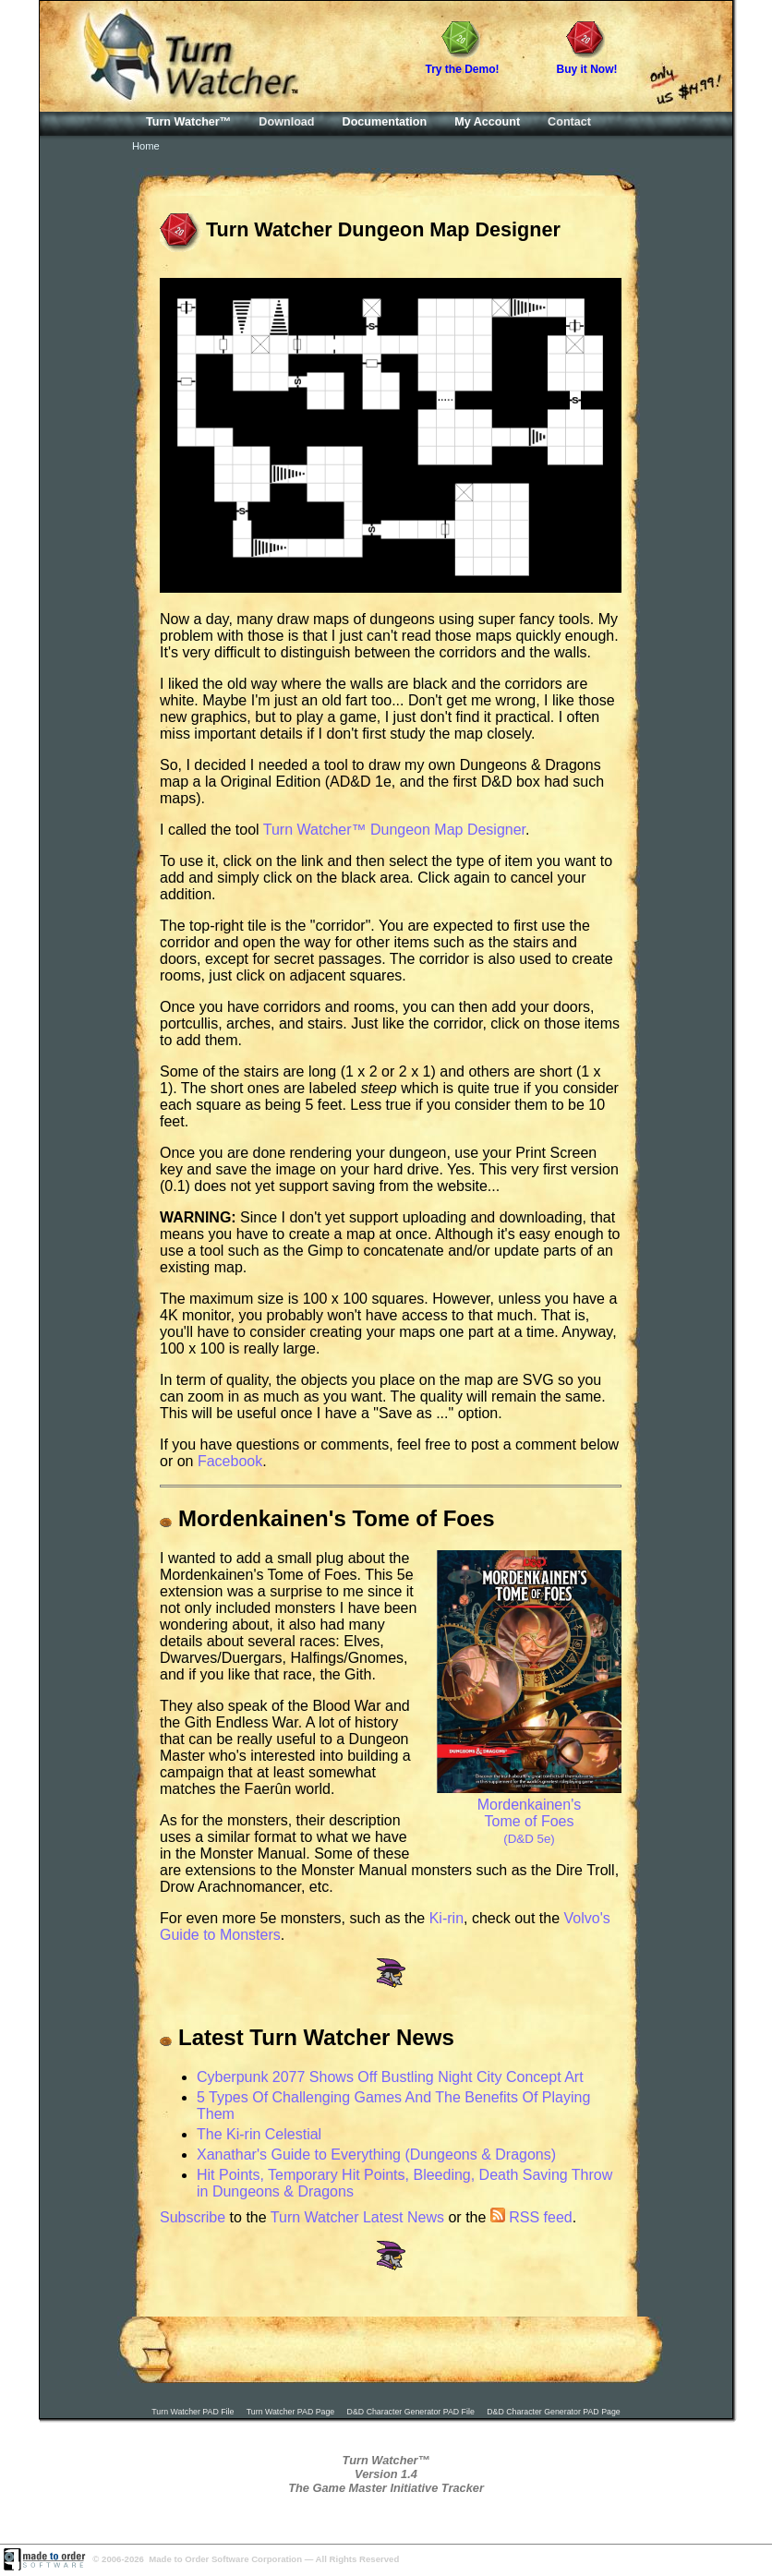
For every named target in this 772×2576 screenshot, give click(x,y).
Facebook (230, 1461)
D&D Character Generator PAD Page (554, 2411)
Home (146, 145)
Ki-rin (446, 1918)
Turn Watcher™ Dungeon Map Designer (394, 829)
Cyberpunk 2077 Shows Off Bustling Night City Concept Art (390, 2077)
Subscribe (192, 2217)
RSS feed (531, 2217)
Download (286, 121)
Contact (569, 121)
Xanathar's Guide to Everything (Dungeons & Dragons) (376, 2154)
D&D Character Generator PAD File (411, 2411)
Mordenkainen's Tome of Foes (529, 1813)
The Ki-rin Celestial (259, 2134)
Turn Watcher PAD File (192, 2411)
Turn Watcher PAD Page (291, 2411)
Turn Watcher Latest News (357, 2217)
